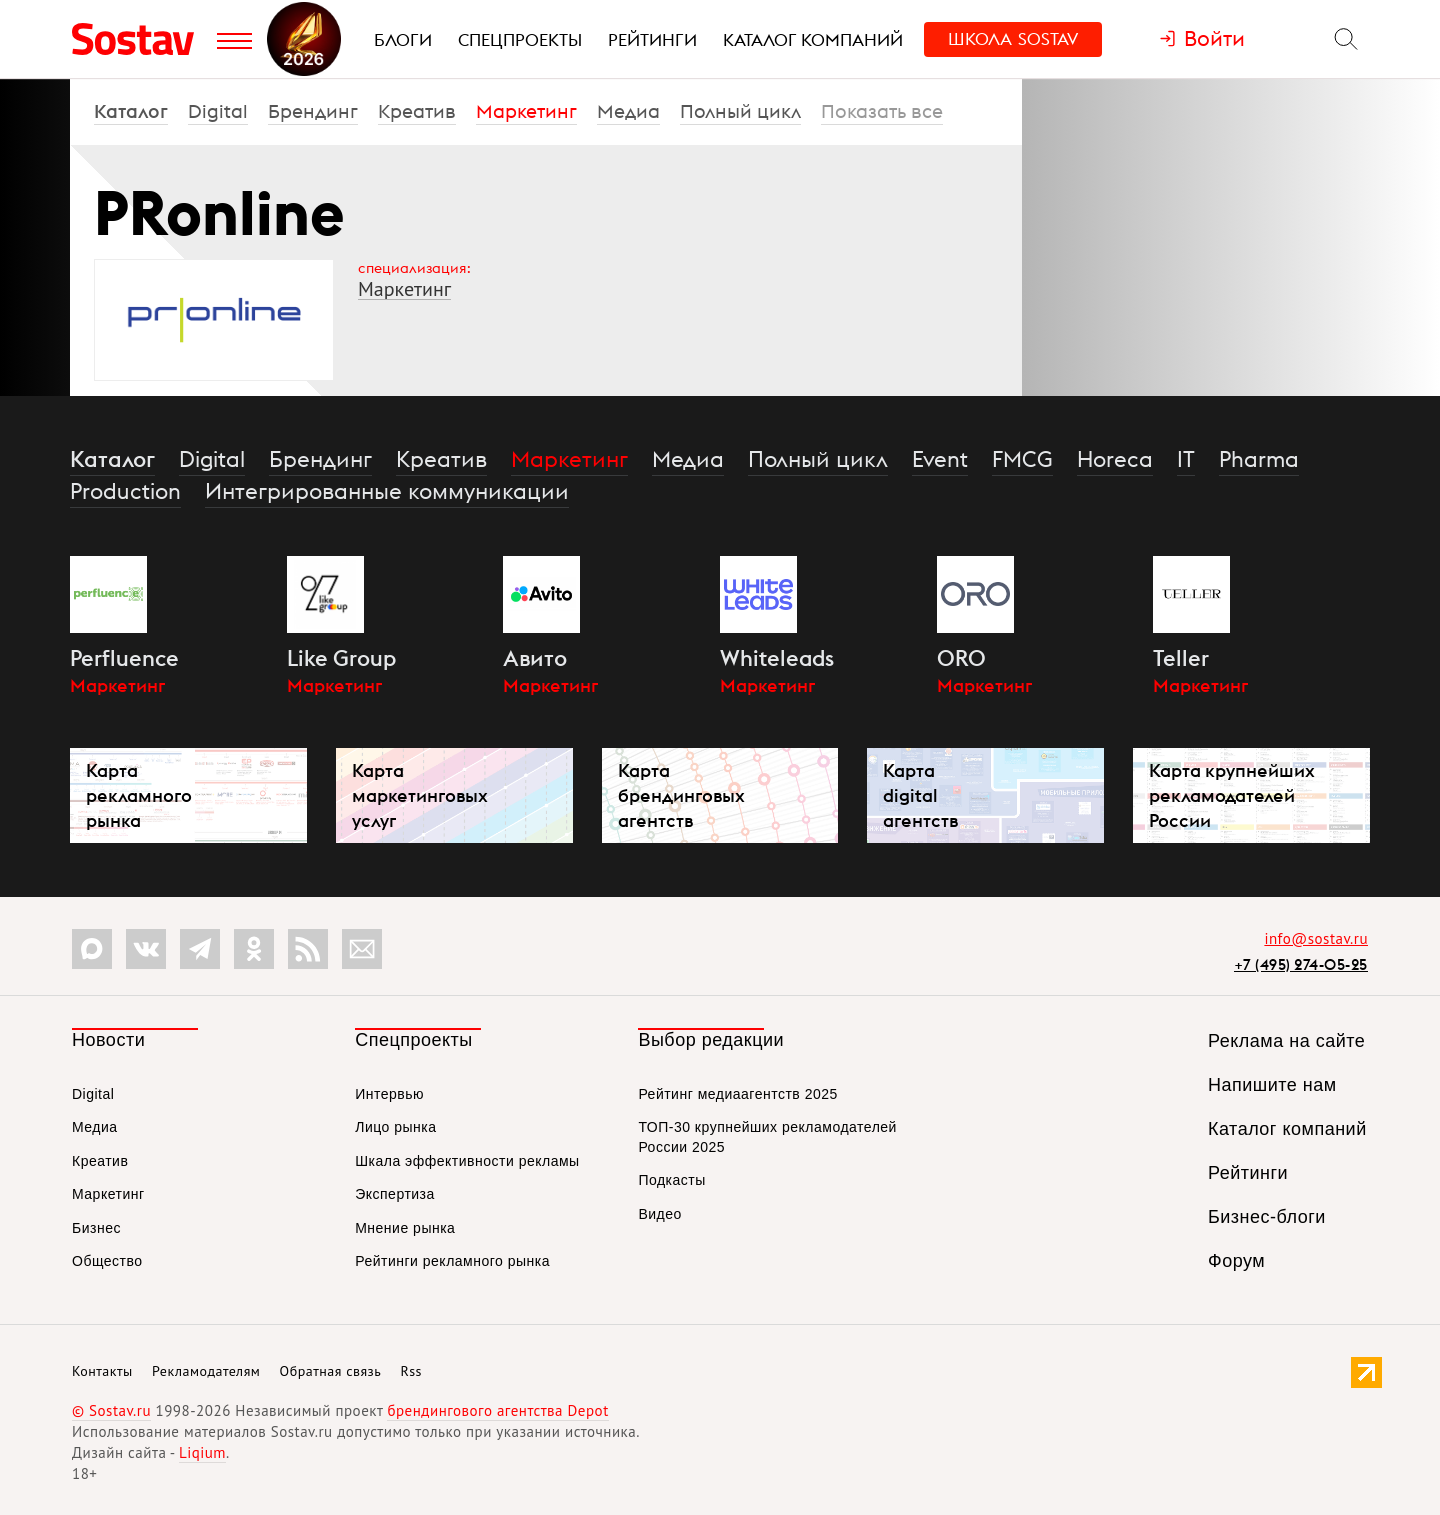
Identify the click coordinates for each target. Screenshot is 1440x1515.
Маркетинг (526, 111)
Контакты (102, 1371)
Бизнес (96, 1228)
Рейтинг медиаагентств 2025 (737, 1094)
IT (1186, 459)
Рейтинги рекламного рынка (452, 1261)
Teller (1181, 658)
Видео (659, 1214)
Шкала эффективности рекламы (467, 1161)
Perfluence (124, 658)
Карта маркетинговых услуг (420, 795)
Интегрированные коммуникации (387, 491)
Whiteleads (777, 658)
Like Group (341, 658)
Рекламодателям (206, 1371)
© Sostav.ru (111, 1410)
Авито (535, 658)
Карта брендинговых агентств (681, 795)
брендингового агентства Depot (497, 1410)
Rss (411, 1371)
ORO (961, 658)
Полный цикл (740, 111)
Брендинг (313, 111)
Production (125, 491)
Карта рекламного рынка (139, 795)
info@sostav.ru (1316, 938)
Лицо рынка (395, 1127)
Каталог (131, 111)
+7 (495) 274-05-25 (1301, 964)
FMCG (1022, 459)
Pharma (1259, 459)
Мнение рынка (405, 1228)
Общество (107, 1261)
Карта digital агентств (920, 795)
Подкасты (671, 1180)
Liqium (202, 1452)
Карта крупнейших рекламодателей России (1232, 795)
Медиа (628, 111)
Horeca (1115, 459)
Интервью (389, 1094)
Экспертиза (395, 1194)
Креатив (417, 111)
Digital (218, 111)
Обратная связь (331, 1371)
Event (940, 459)
